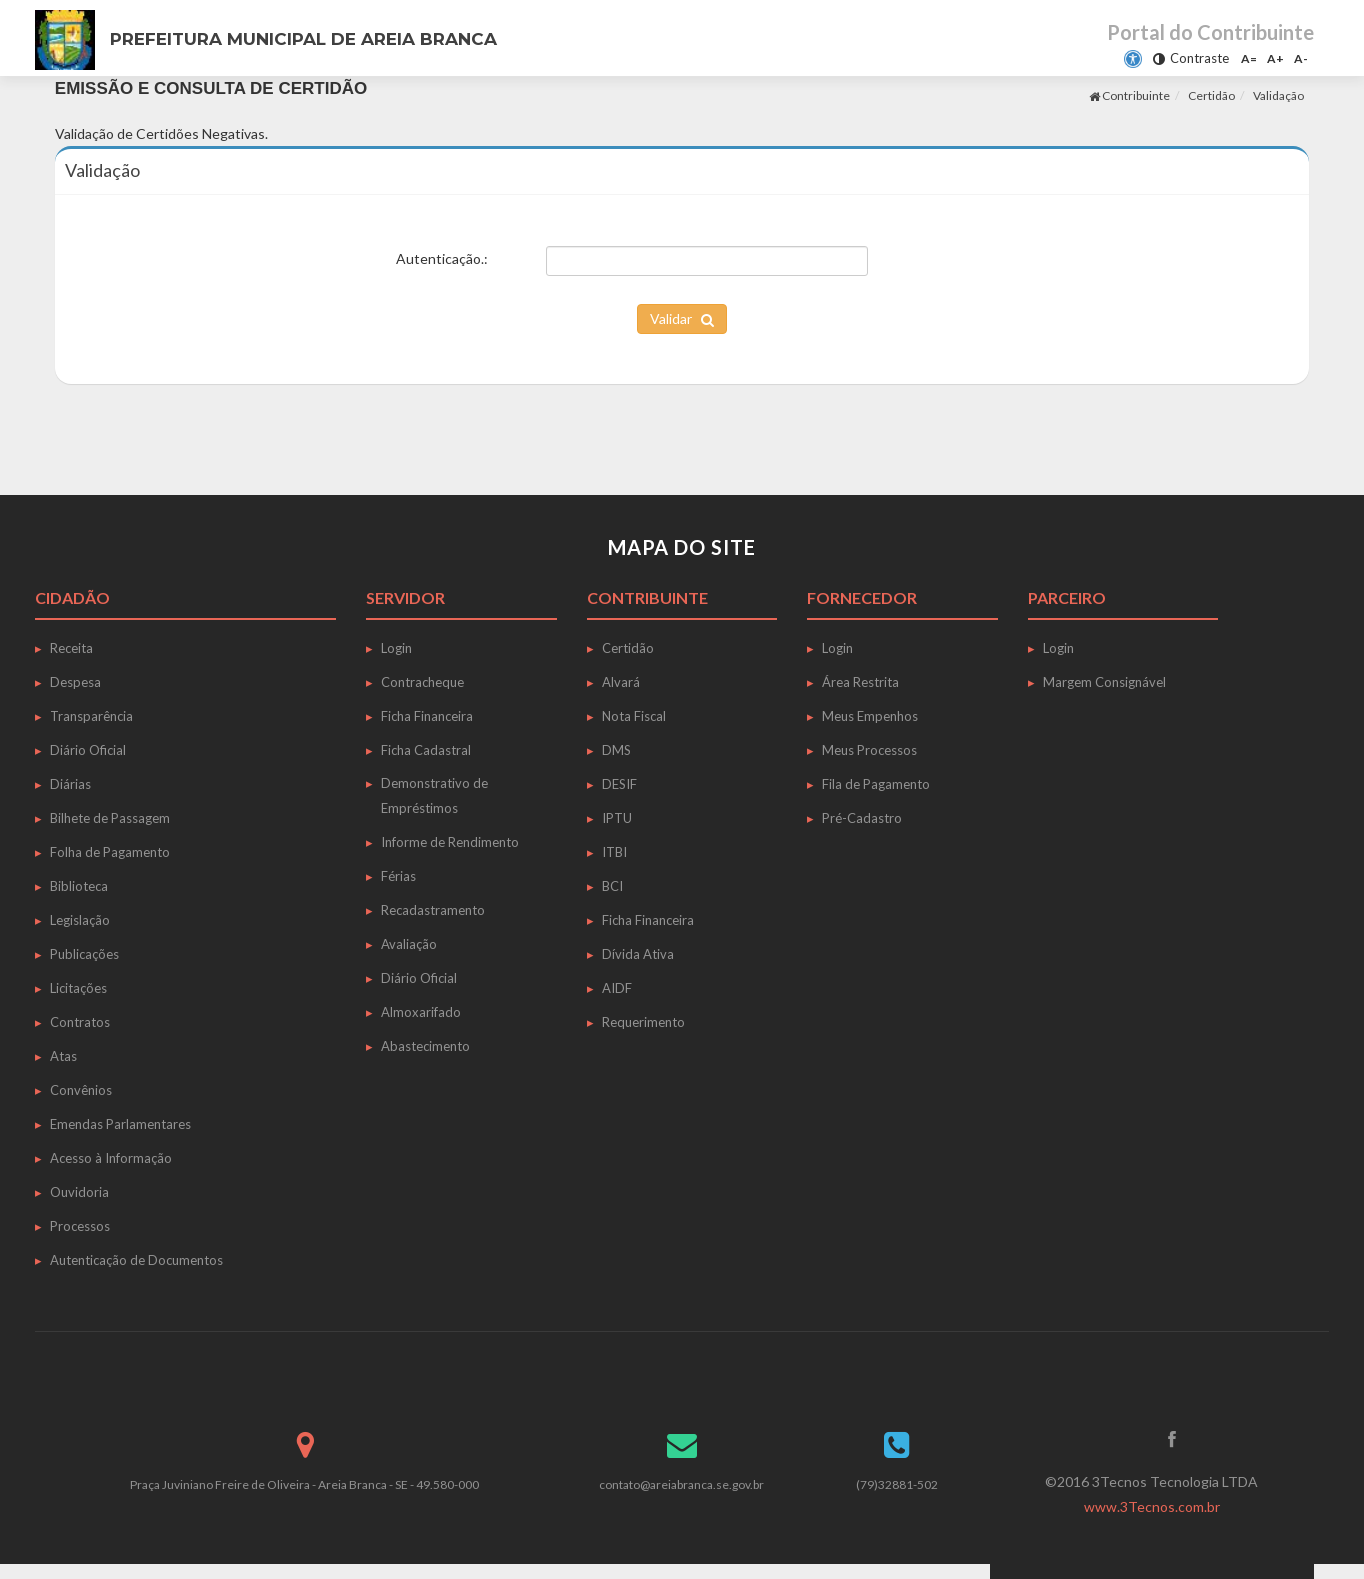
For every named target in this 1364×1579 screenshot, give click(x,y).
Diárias (70, 784)
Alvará (621, 682)
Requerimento (643, 1022)
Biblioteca (79, 886)
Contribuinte (1129, 95)
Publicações (84, 954)
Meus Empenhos (870, 716)
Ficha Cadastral (426, 750)
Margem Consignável (1104, 682)
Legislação (80, 920)
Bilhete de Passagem (110, 818)
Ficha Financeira (427, 716)
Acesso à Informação (111, 1158)
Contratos (80, 1022)
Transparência (91, 716)
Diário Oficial (88, 750)
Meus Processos (869, 750)
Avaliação (409, 944)
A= (1249, 58)
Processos (80, 1226)
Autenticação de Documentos (136, 1260)
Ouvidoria (79, 1192)
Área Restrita (860, 682)
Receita (71, 648)
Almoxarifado (421, 1012)
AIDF (617, 988)
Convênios (81, 1090)
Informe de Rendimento (450, 842)
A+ (1275, 58)
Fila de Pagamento (876, 784)
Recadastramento (433, 910)
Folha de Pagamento (110, 852)
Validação (1278, 95)
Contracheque (422, 682)
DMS (616, 750)
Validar (682, 318)
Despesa (75, 682)
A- (1301, 58)
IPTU (617, 818)
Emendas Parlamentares (120, 1124)
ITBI (614, 852)
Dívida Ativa (638, 954)
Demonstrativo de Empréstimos (434, 795)
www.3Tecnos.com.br (1152, 1506)
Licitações (78, 988)
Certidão (1211, 95)
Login (396, 648)
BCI (612, 886)
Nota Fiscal (634, 716)
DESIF (619, 784)
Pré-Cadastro (862, 818)
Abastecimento (425, 1046)
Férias (398, 876)
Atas (63, 1056)
